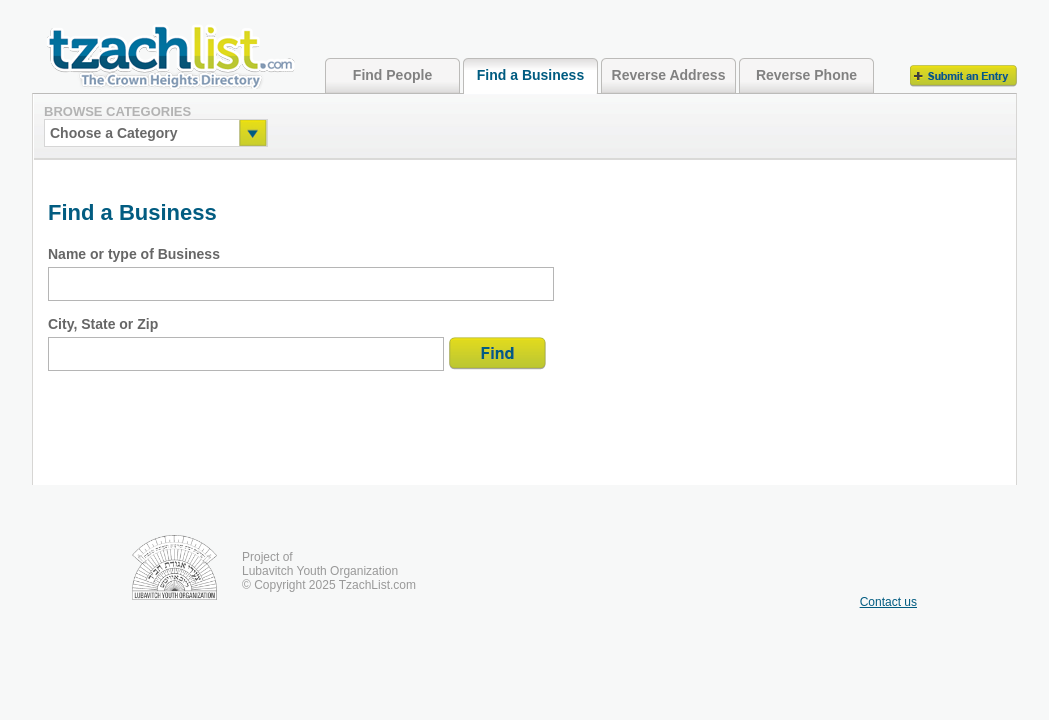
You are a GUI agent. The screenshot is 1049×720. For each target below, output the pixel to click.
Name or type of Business (134, 254)
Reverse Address (669, 75)
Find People (392, 75)
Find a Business (530, 75)
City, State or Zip (103, 324)
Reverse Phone (806, 75)
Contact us (888, 602)
